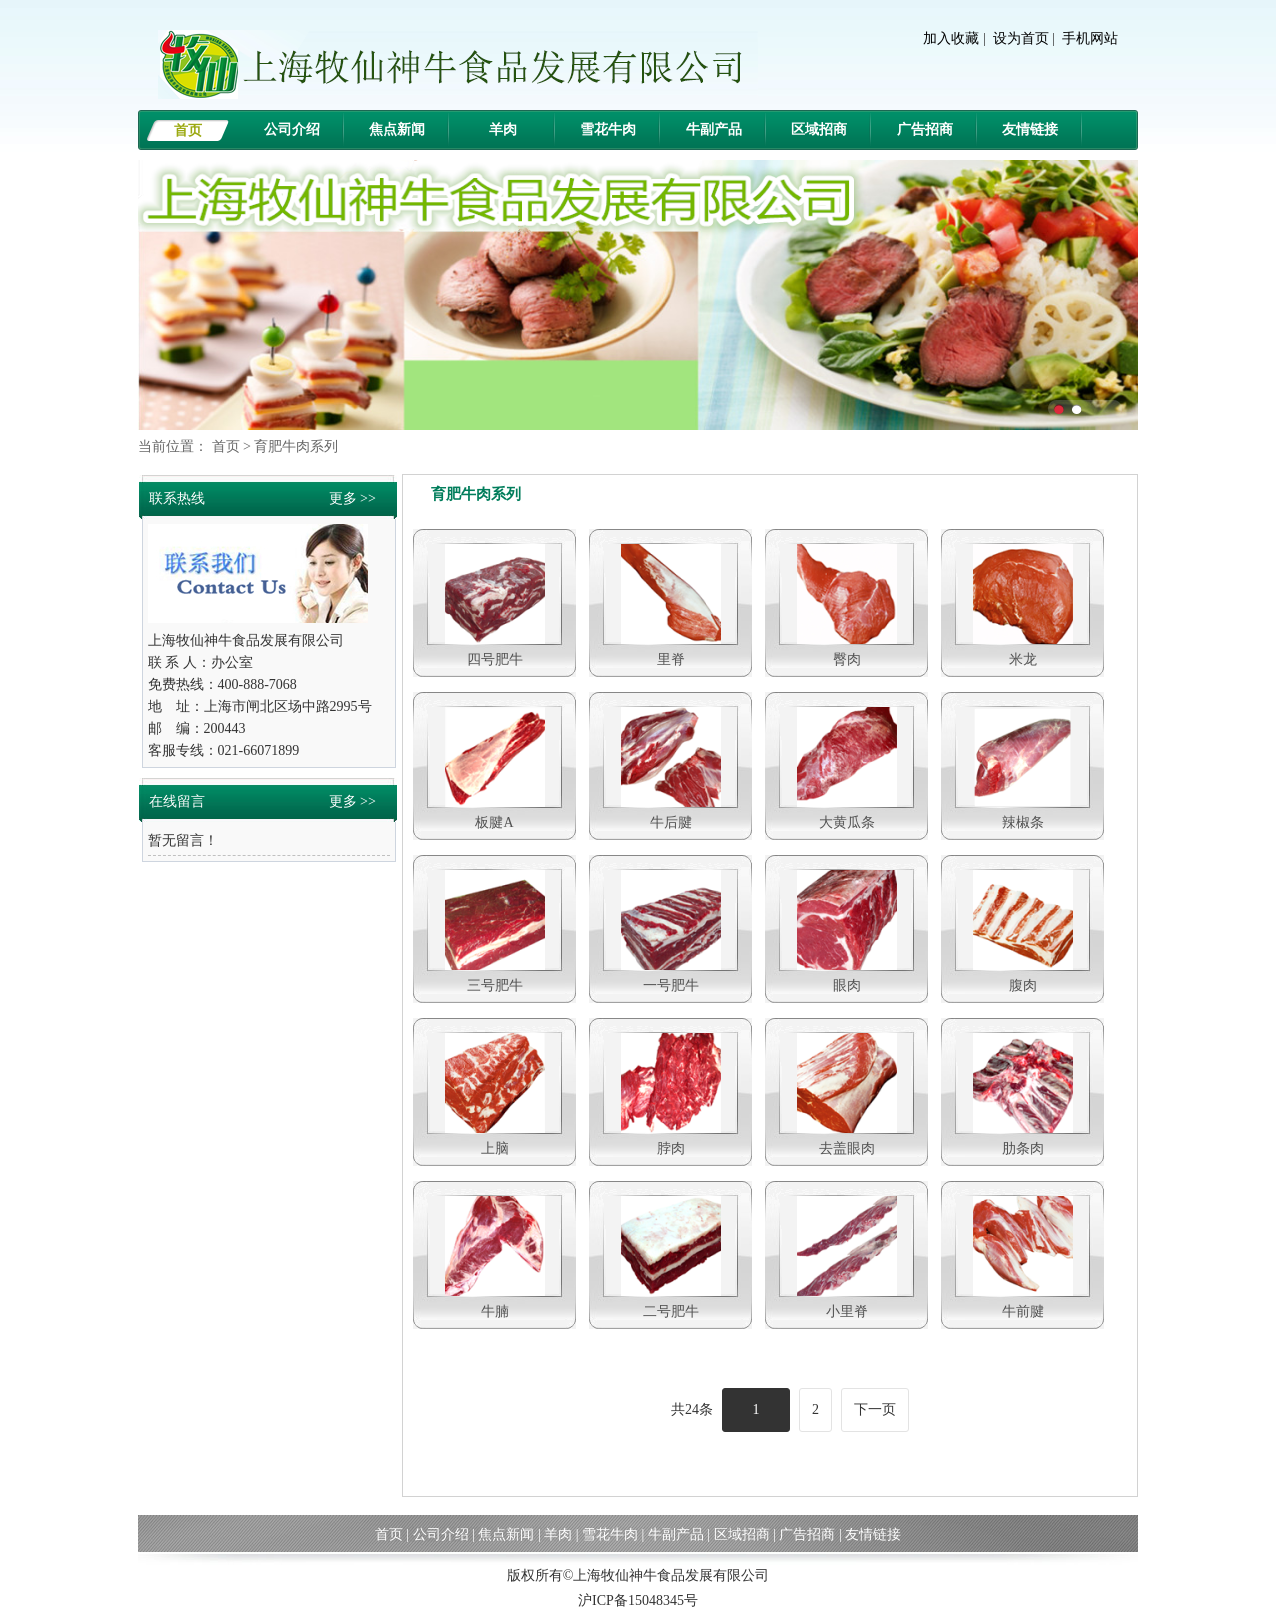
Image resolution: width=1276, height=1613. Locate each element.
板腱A (494, 822)
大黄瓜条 (847, 822)
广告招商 (925, 129)
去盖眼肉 (847, 1148)
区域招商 (819, 129)
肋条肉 (1023, 1148)
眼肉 (847, 985)
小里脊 (847, 1311)
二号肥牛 (671, 1311)
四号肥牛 (495, 659)
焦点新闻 (397, 129)
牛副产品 (714, 129)
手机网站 (1090, 38)
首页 (188, 130)
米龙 (1023, 659)
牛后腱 (671, 822)
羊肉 (503, 129)
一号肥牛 (671, 985)
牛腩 (495, 1311)
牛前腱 (1023, 1311)
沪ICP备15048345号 (638, 1600)
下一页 (875, 1409)
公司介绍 (292, 129)
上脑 (495, 1148)
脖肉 (671, 1148)
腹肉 (1023, 985)
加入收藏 (951, 38)
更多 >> (352, 498)
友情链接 (1030, 129)
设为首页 (1021, 38)
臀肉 (847, 659)
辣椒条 (1023, 822)
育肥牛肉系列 (296, 446)
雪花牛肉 (608, 129)
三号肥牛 (495, 985)
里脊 (671, 659)
